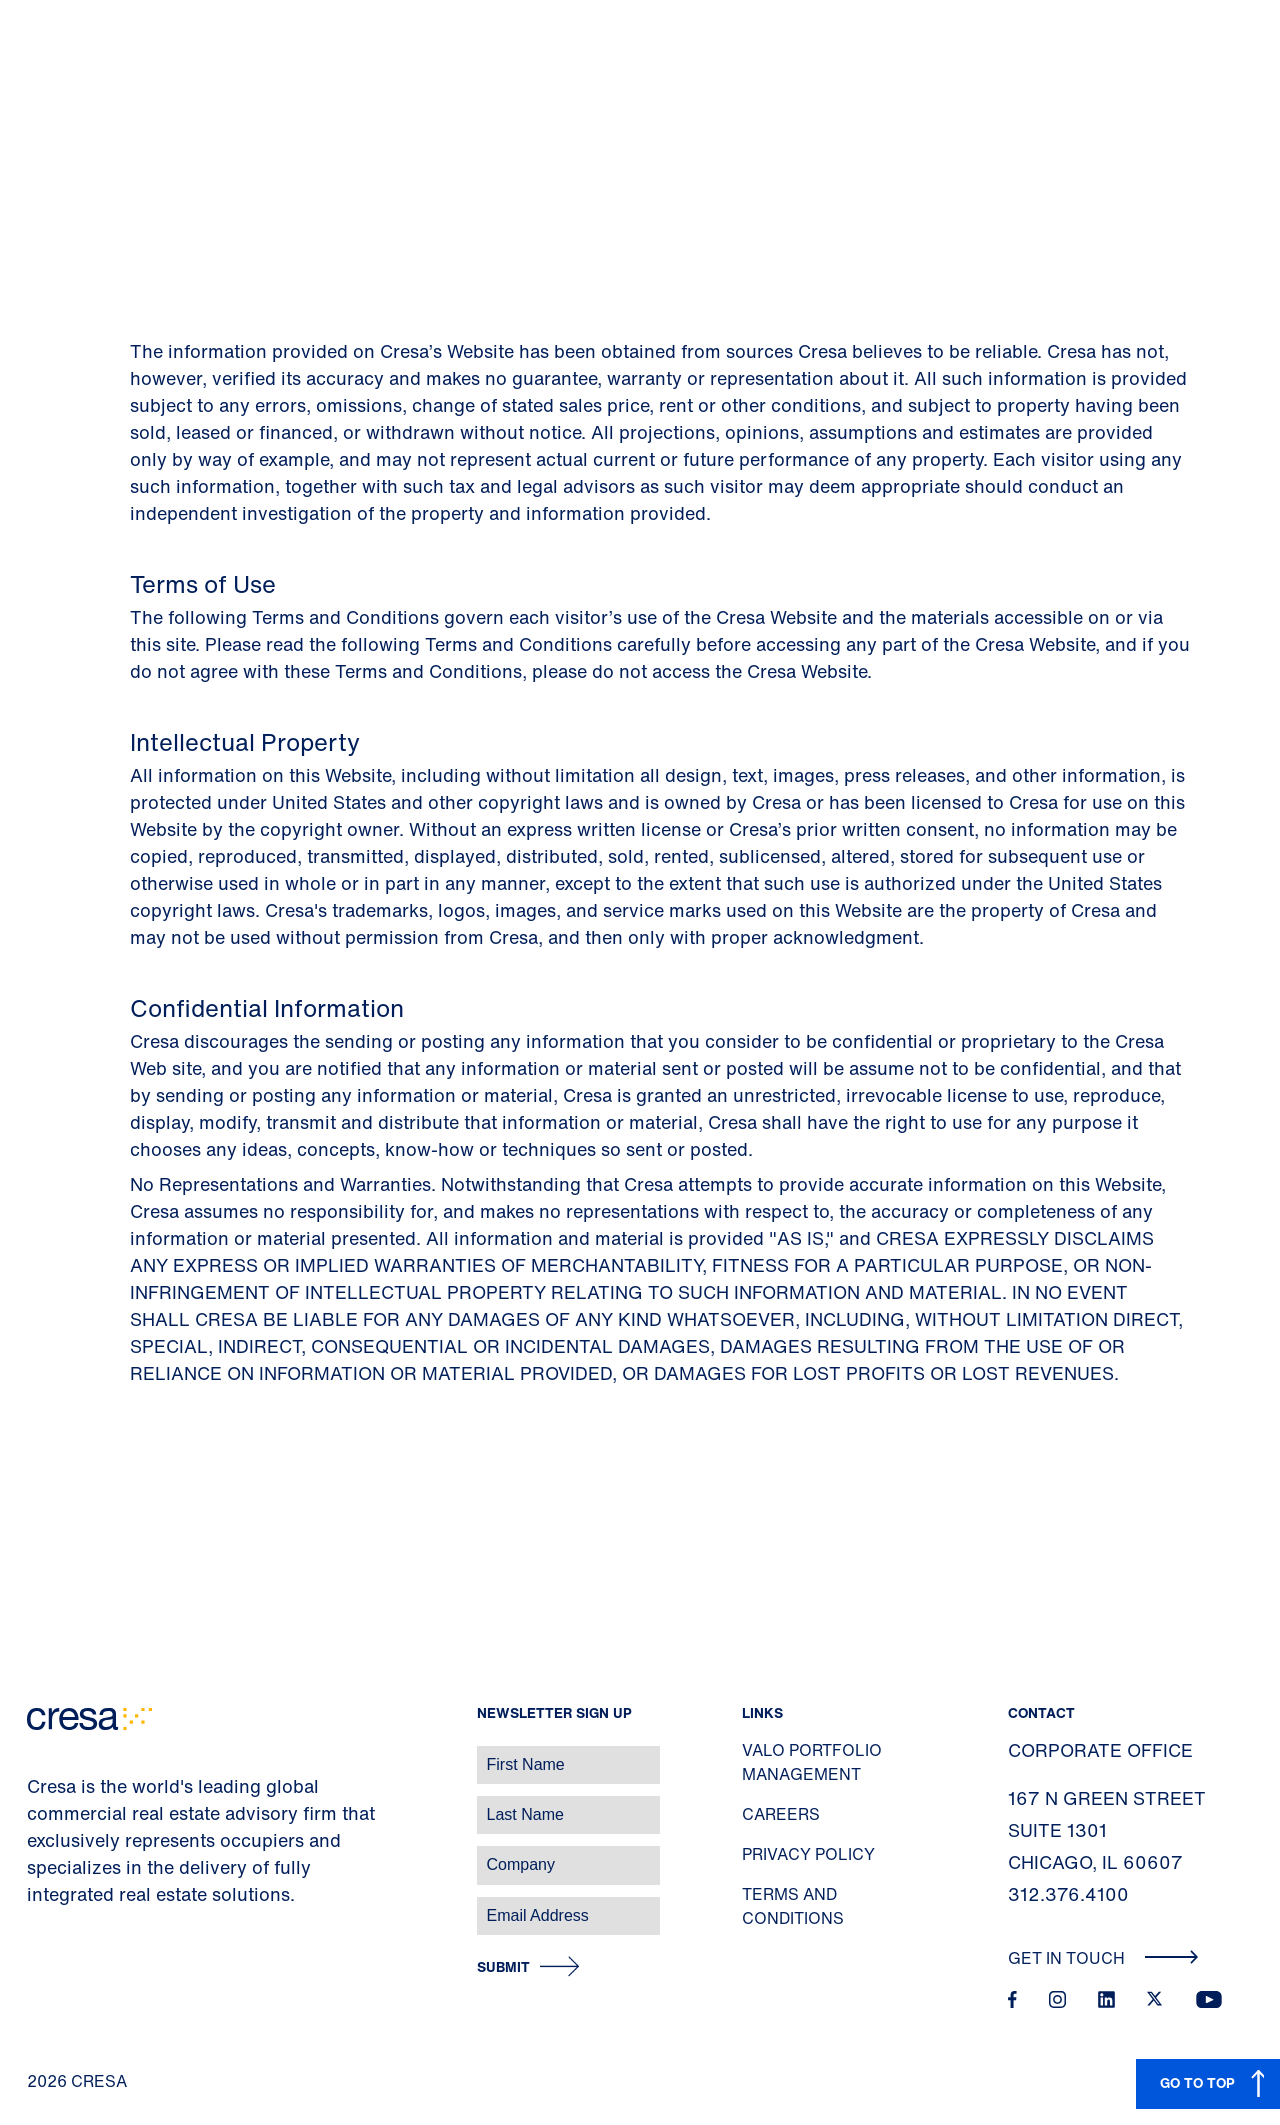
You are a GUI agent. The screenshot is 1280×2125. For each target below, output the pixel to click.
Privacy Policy (808, 1854)
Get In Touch (1103, 1958)
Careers (781, 1814)
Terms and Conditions (793, 1906)
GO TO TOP (1197, 2082)
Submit (503, 1967)
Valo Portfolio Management (812, 1762)
